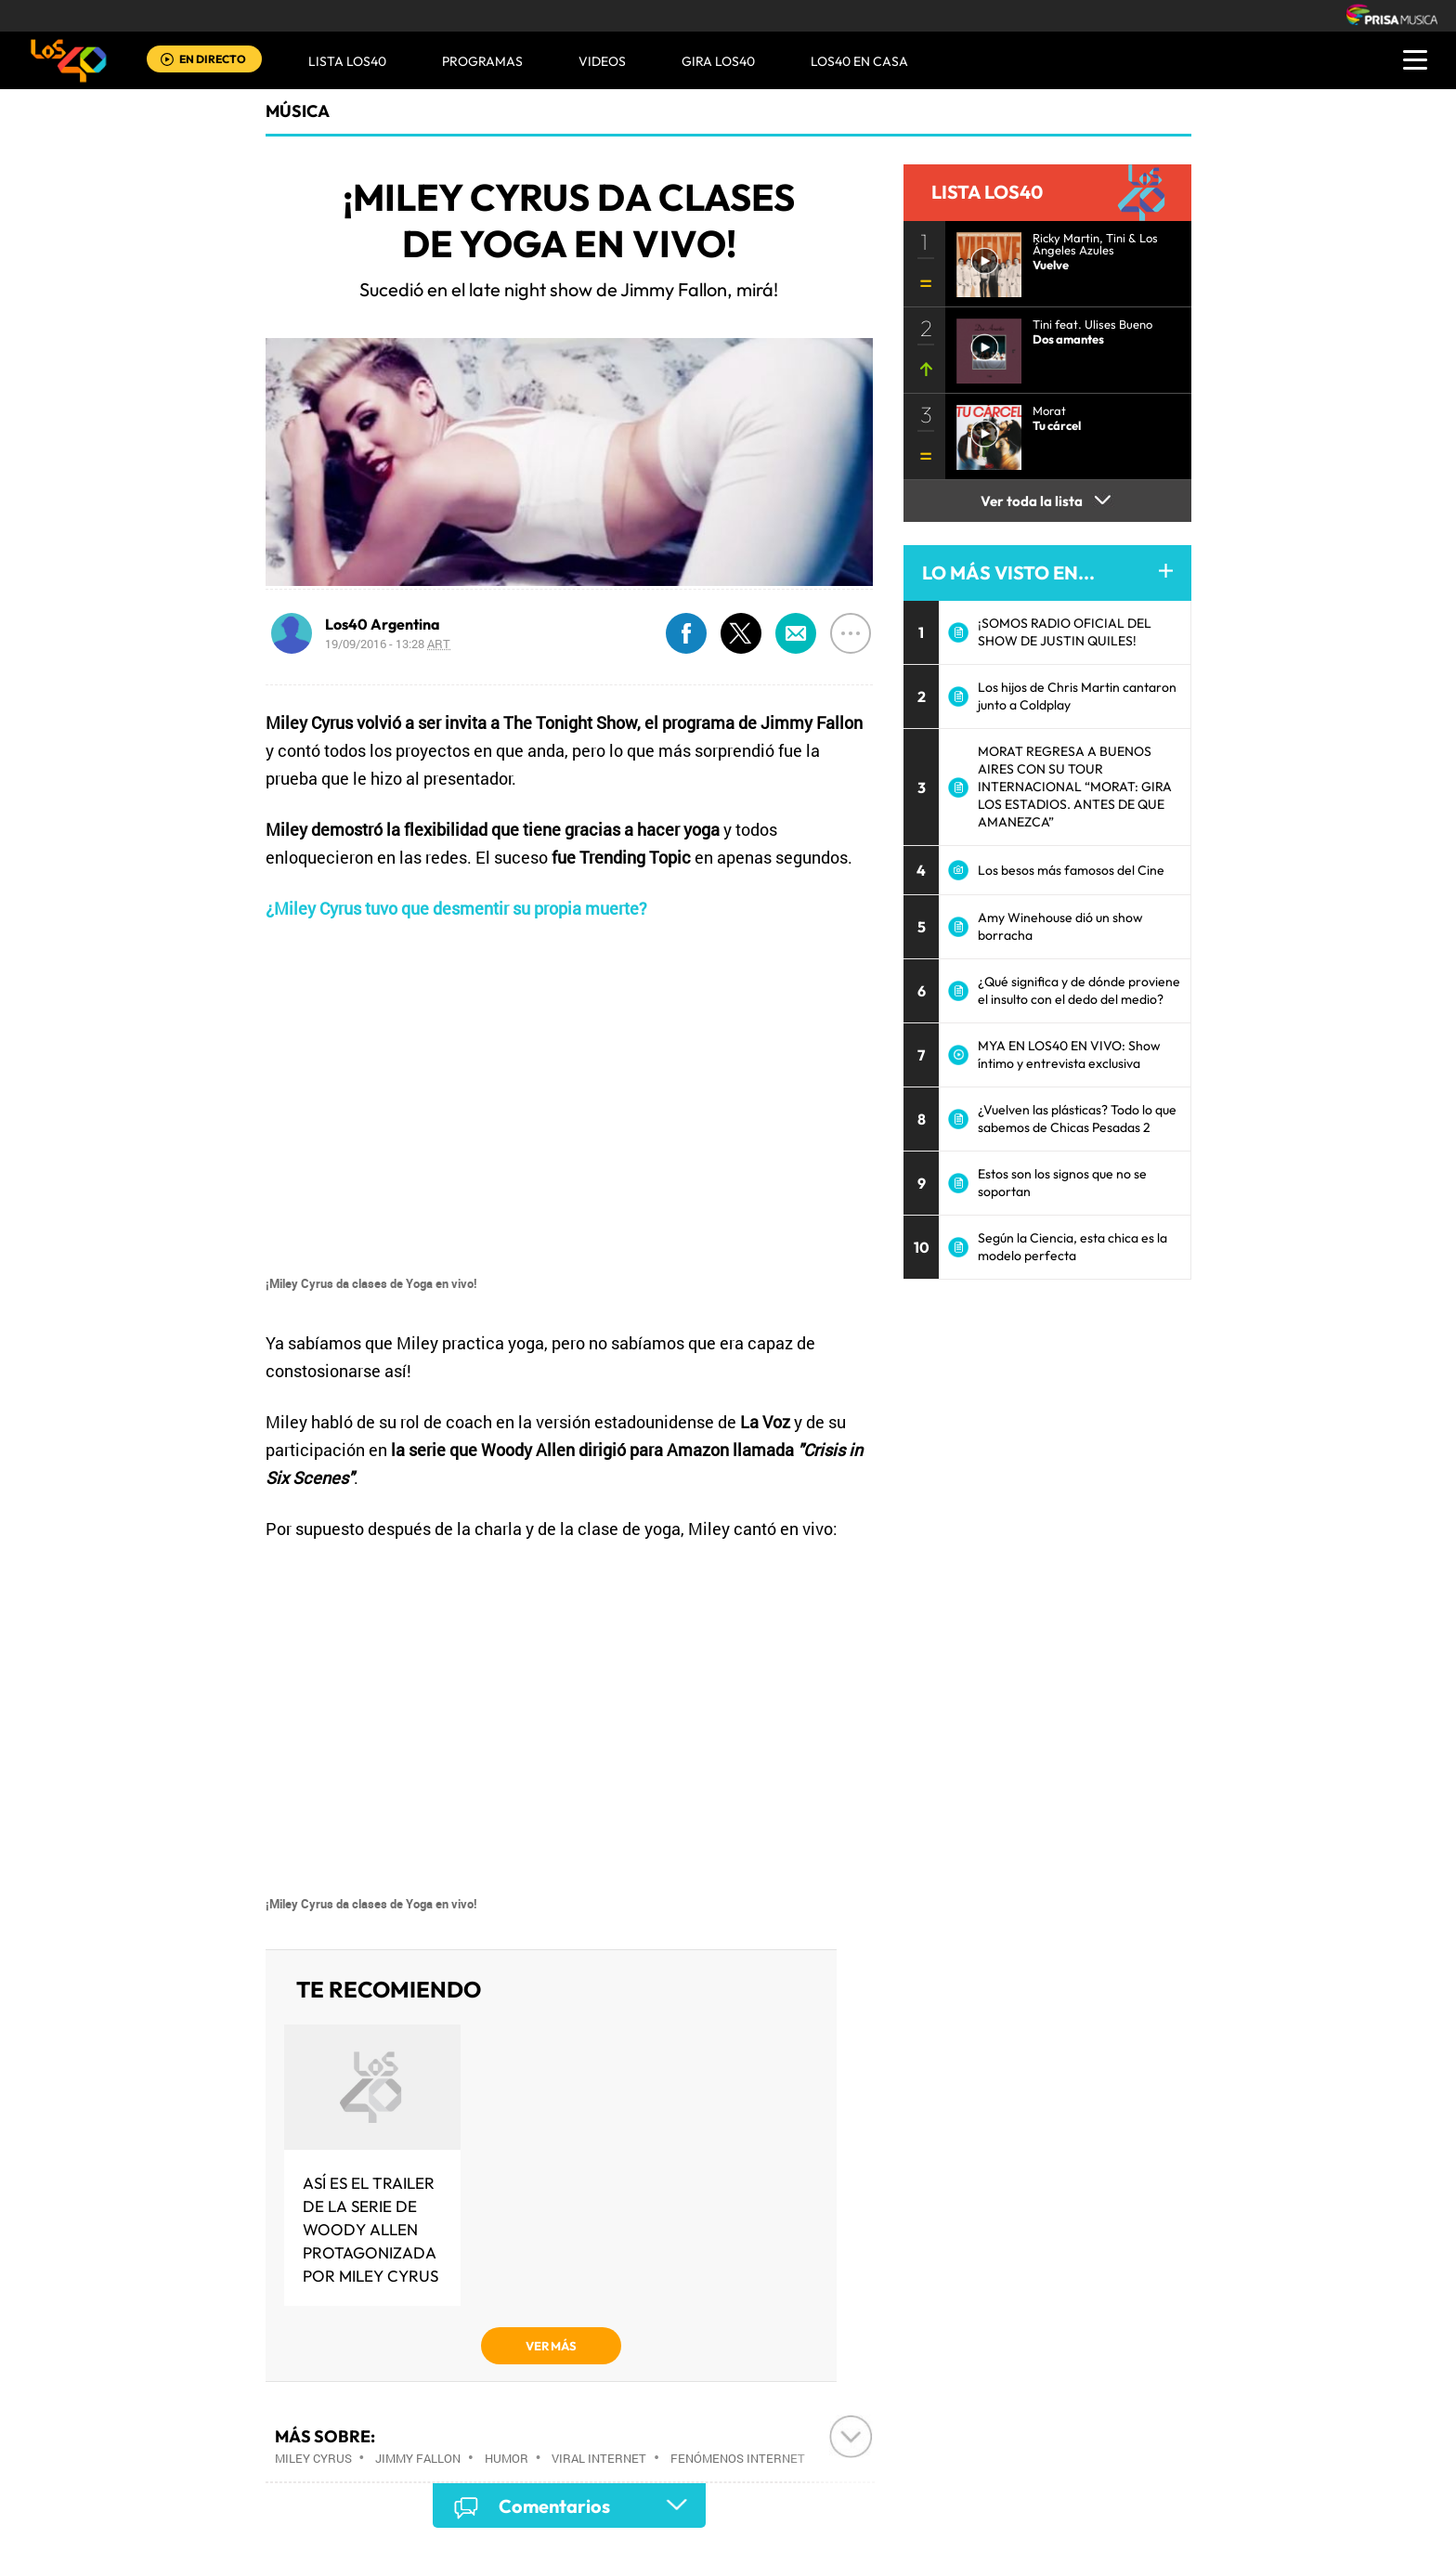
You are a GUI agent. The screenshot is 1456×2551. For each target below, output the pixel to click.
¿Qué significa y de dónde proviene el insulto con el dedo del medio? (1079, 990)
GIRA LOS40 (718, 61)
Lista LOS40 (347, 61)
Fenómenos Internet (737, 2458)
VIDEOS (602, 61)
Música (298, 111)
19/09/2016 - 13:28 (387, 643)
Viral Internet (599, 2458)
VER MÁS (551, 2345)
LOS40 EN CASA (859, 61)
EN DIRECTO (212, 59)
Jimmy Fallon (418, 2458)
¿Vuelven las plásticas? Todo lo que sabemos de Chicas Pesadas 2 (1077, 1118)
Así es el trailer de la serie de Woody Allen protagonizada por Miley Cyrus (370, 2229)
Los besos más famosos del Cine (1071, 870)
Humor (506, 2458)
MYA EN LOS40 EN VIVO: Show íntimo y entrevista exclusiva (1069, 1054)
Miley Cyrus (313, 2458)
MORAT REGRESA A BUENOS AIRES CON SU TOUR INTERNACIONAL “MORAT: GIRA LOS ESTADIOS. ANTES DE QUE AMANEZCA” (1075, 786)
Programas (482, 61)
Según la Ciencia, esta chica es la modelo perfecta (1072, 1247)
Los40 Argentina (382, 624)
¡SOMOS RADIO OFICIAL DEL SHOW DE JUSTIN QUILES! (1064, 632)
